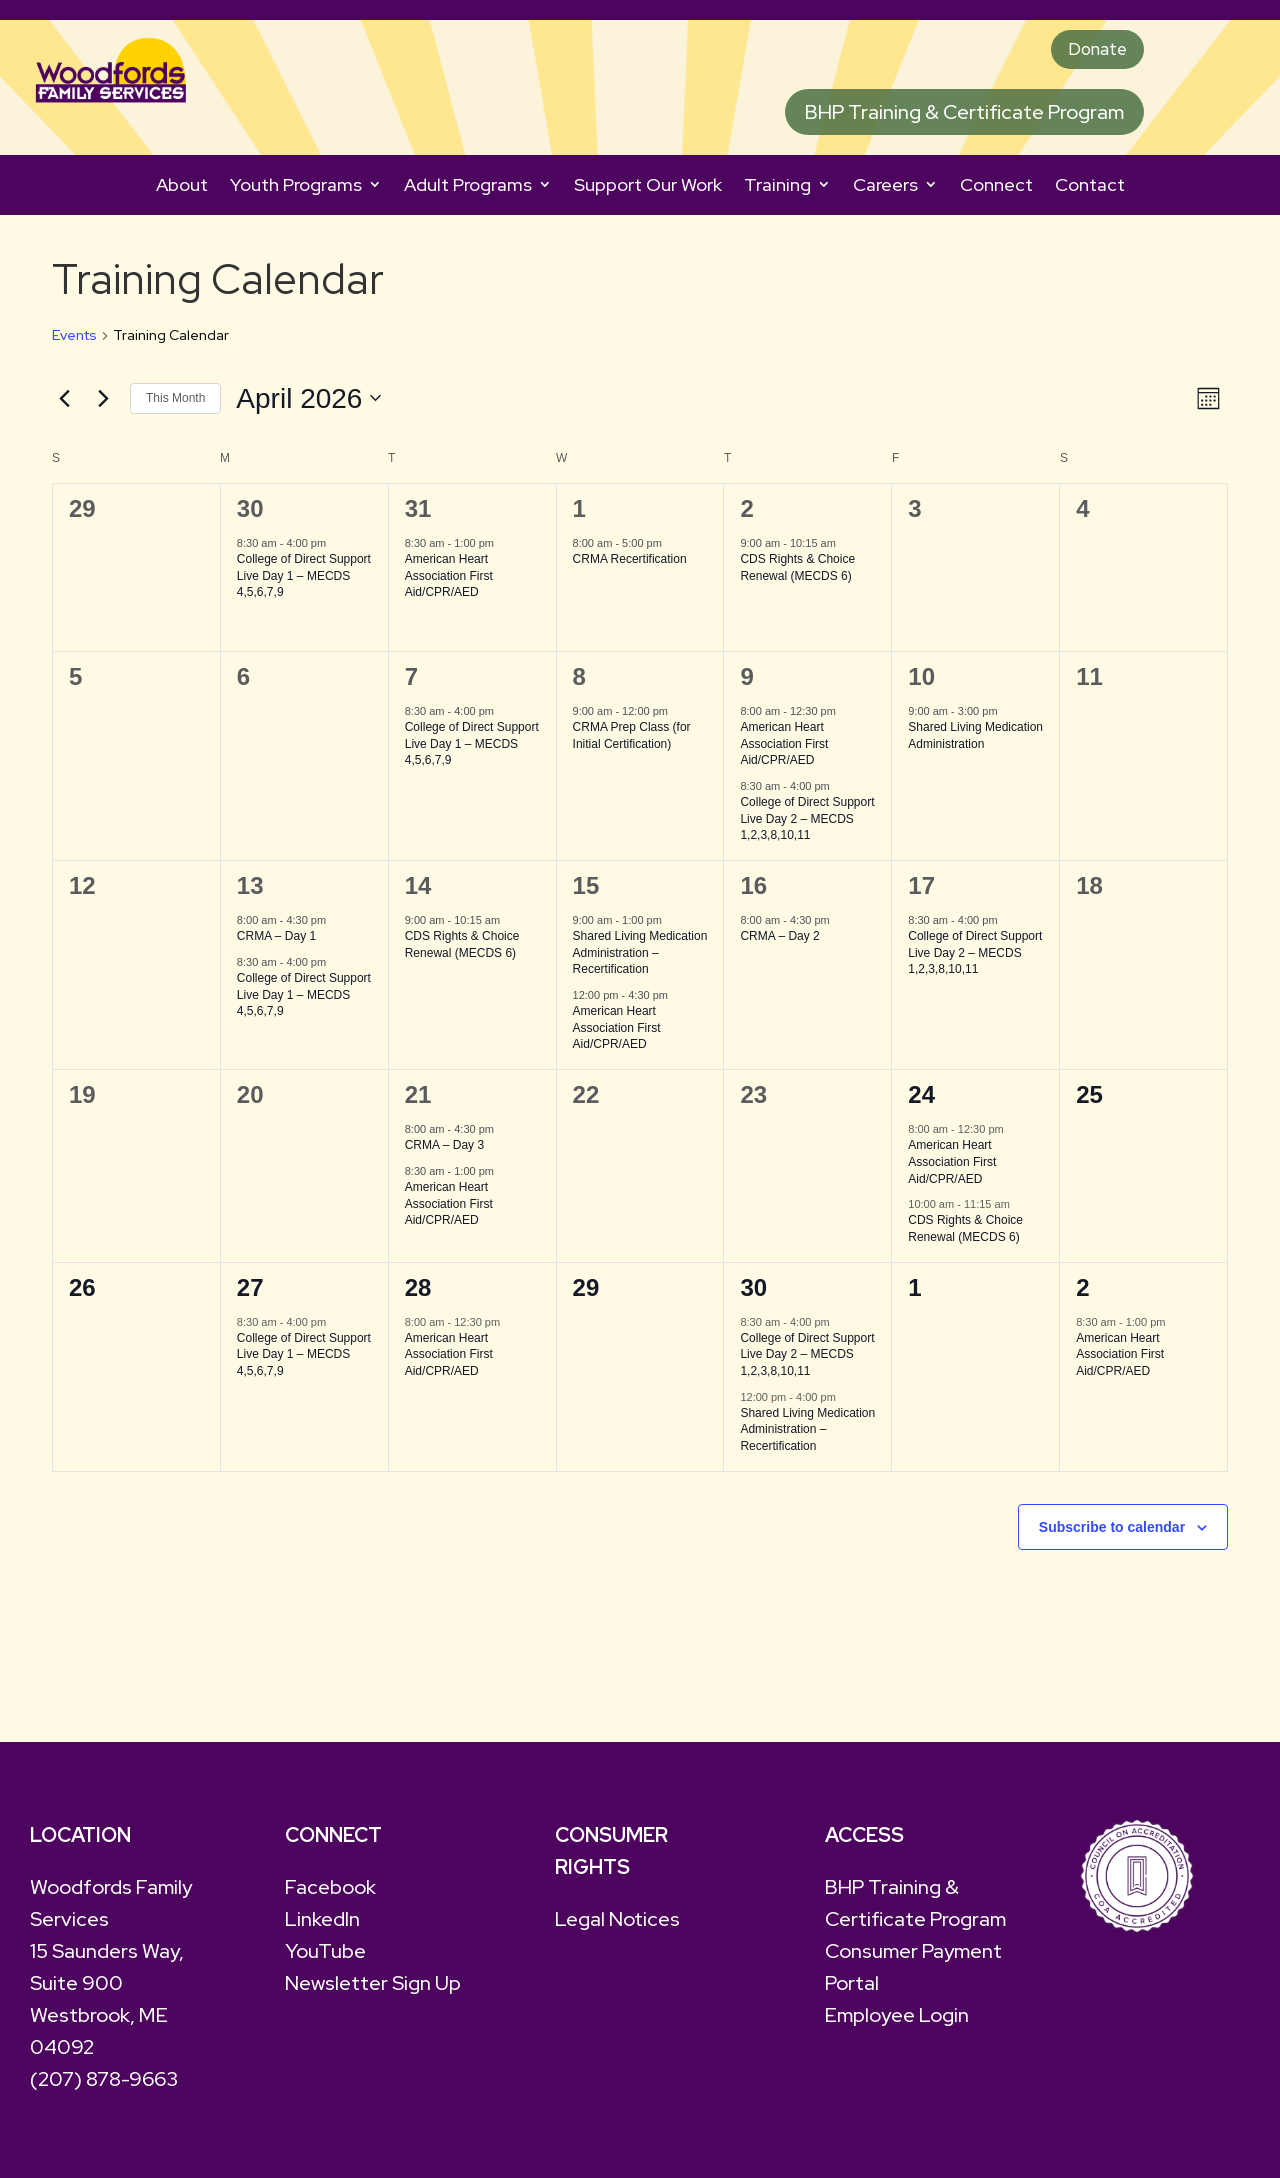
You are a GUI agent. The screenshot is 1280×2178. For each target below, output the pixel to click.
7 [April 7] (411, 683)
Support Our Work (648, 191)
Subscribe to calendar (1112, 1533)
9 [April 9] (746, 683)
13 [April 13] (250, 892)
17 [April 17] (921, 892)
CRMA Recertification (630, 566)
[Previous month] (64, 405)
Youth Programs (296, 191)
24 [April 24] (921, 1101)
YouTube (325, 1958)
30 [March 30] (250, 515)
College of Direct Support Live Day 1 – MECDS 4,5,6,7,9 (304, 582)
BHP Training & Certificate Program (964, 119)
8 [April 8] (579, 683)
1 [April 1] (579, 515)
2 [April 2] (746, 515)
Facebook (330, 1894)
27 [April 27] (250, 1293)
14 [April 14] (418, 892)
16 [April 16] (753, 892)
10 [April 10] (921, 683)
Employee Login (897, 2022)
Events (74, 342)
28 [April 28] (418, 1293)
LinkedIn (322, 1926)
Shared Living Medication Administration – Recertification (640, 959)
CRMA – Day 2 (779, 943)
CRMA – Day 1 (276, 943)
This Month (175, 405)
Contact (1090, 191)
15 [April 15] (586, 892)
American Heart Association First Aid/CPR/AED (449, 582)
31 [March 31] (418, 515)
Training (777, 191)
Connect (996, 191)
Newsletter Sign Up (373, 1990)
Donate (1089, 53)
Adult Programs (468, 191)
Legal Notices (617, 1926)
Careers (885, 191)
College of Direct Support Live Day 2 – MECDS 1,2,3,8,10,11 (807, 825)
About (182, 191)
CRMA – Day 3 (444, 1152)
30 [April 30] (753, 1293)
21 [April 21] (418, 1101)
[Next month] (103, 405)
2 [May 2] (1082, 1293)
